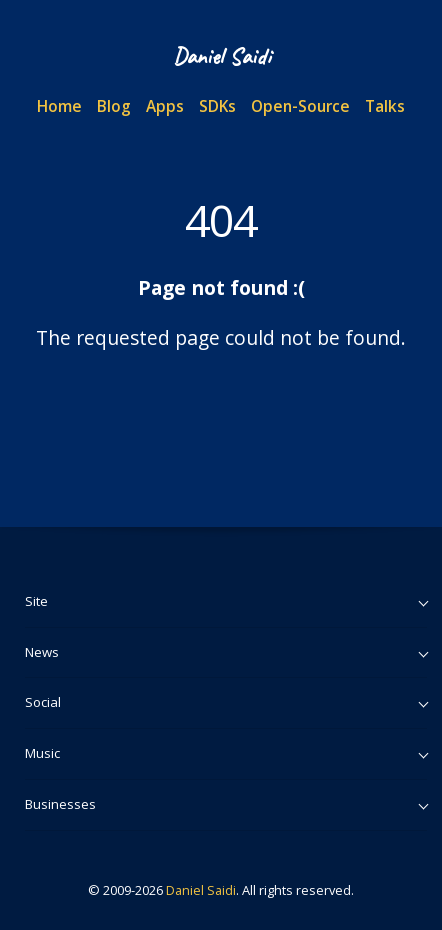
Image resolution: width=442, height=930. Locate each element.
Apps (165, 106)
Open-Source (300, 106)
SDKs (217, 106)
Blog (114, 106)
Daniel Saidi (201, 890)
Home (59, 106)
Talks (385, 106)
